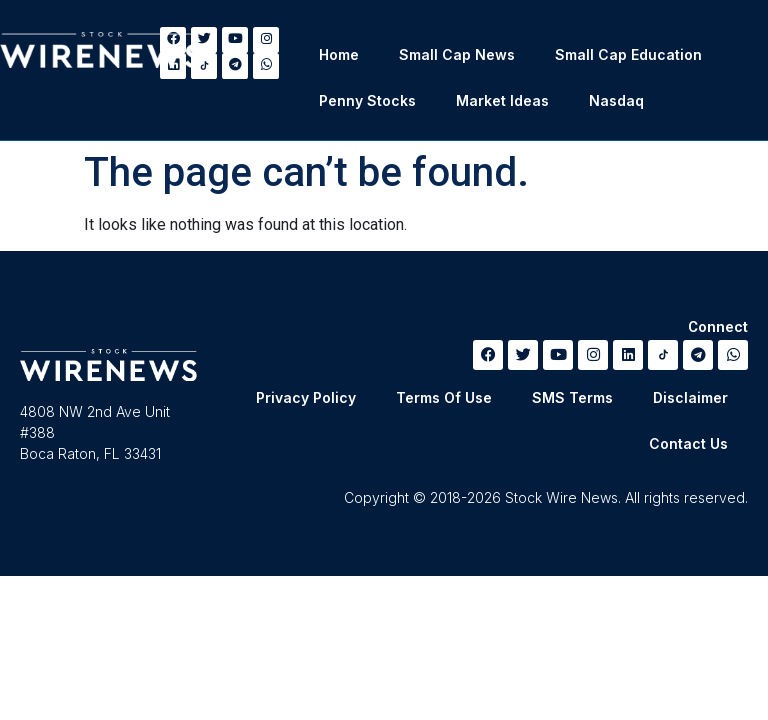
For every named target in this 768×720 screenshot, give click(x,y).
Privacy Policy (306, 397)
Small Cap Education (628, 54)
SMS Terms (572, 397)
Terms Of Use (444, 397)
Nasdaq (616, 100)
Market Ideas (502, 100)
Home (339, 54)
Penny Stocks (367, 100)
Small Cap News (457, 54)
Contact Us (688, 443)
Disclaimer (690, 397)
